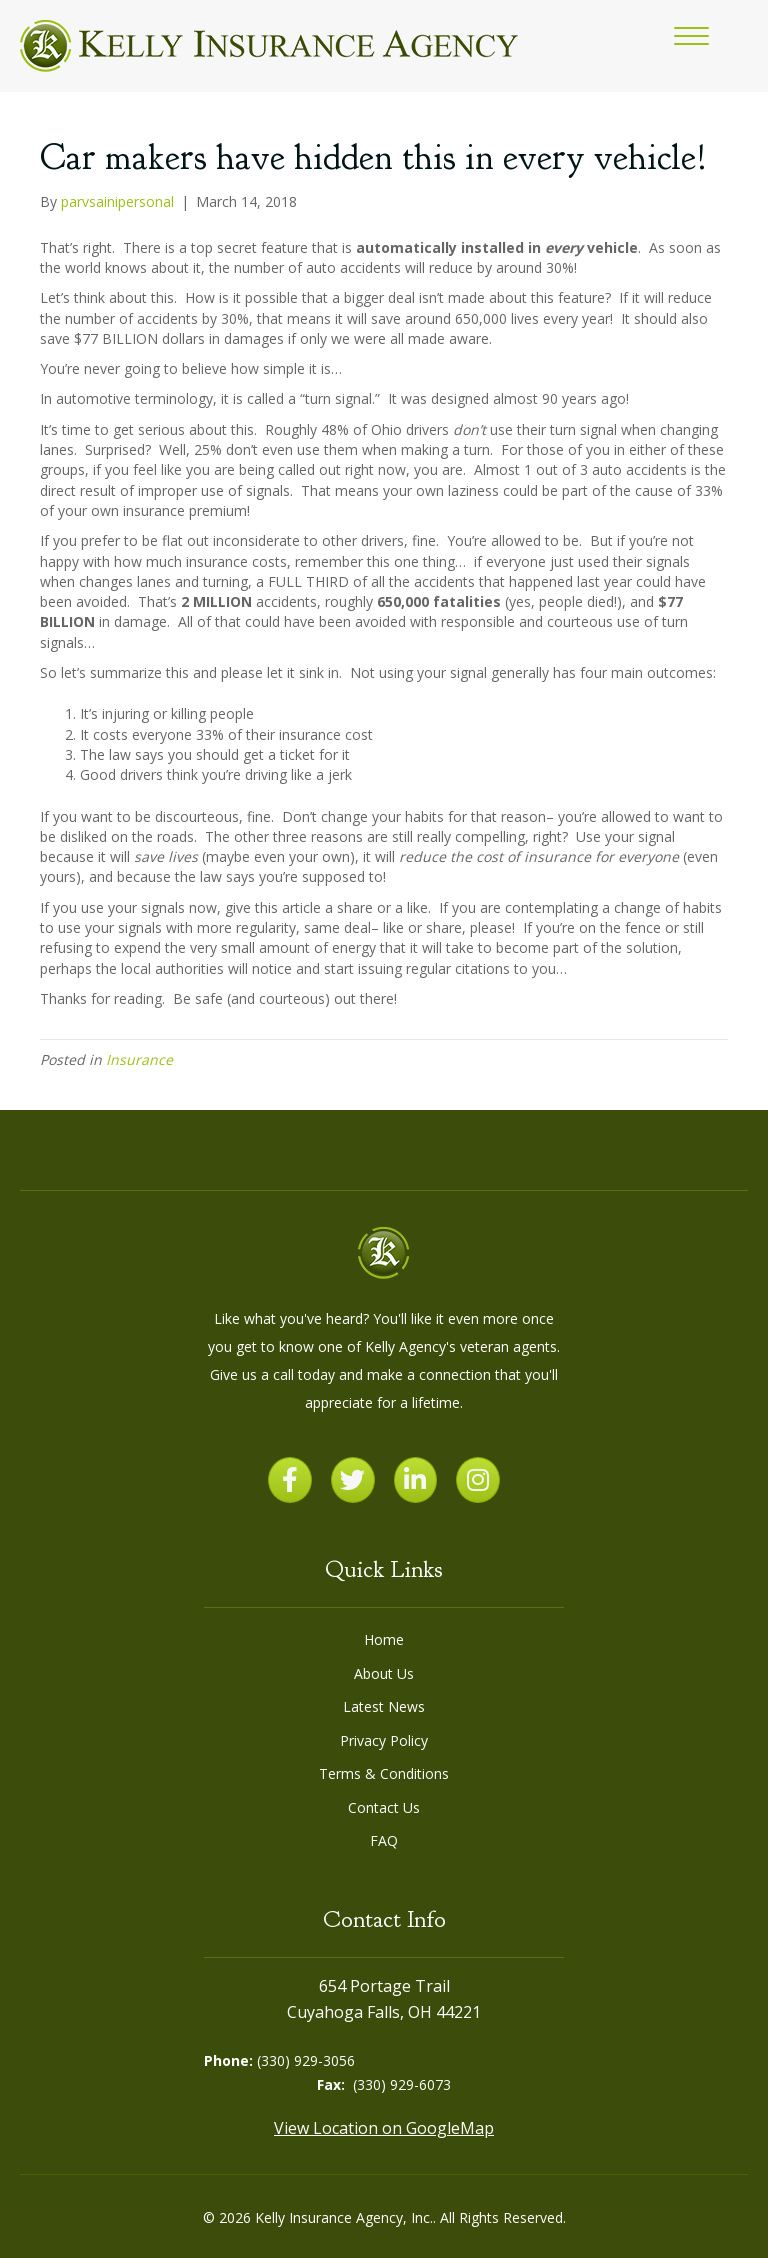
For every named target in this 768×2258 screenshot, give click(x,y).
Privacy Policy (384, 1740)
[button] (691, 37)
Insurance (139, 1059)
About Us (384, 1673)
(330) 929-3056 (306, 2060)
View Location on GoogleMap (384, 2128)
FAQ (384, 1840)
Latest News (384, 1706)
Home (384, 1639)
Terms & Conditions (384, 1773)
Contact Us (384, 1807)
